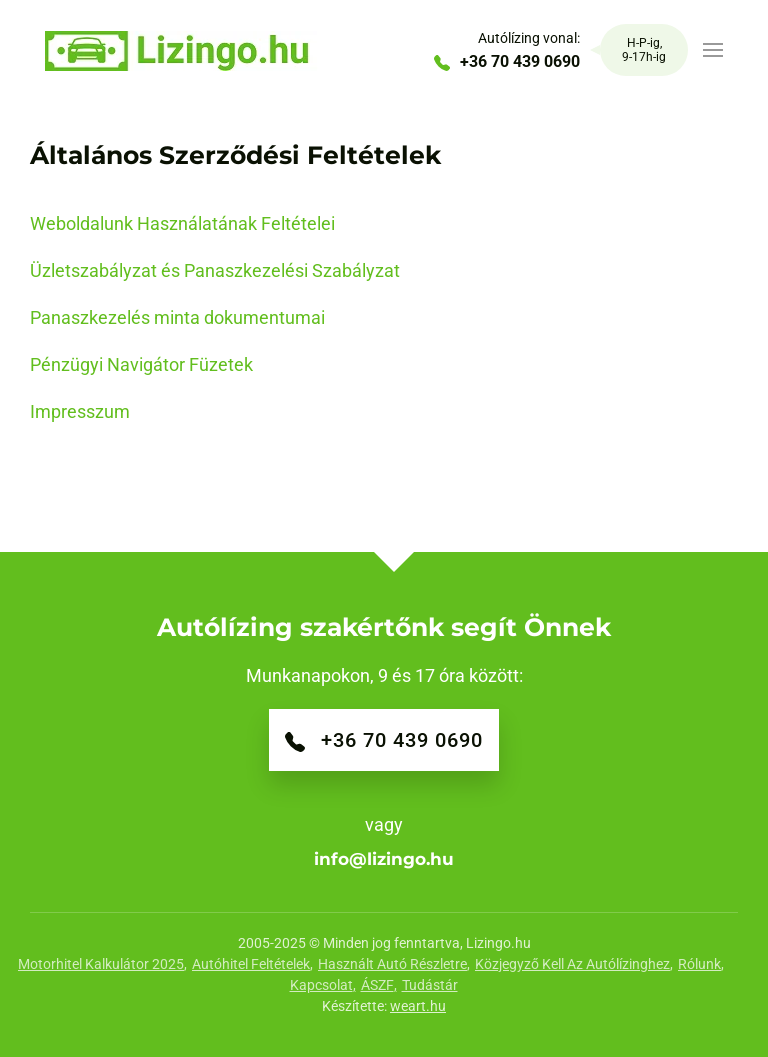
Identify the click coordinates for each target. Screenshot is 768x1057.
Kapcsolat (321, 985)
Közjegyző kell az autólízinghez (572, 964)
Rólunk (699, 964)
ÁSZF (377, 985)
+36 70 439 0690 (507, 61)
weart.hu (418, 1006)
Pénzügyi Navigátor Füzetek (141, 364)
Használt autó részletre (392, 964)
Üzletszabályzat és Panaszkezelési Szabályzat (215, 270)
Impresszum (80, 411)
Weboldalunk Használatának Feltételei (182, 223)
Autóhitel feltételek (251, 964)
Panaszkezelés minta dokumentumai (177, 317)
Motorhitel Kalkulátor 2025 (101, 964)
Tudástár (430, 985)
